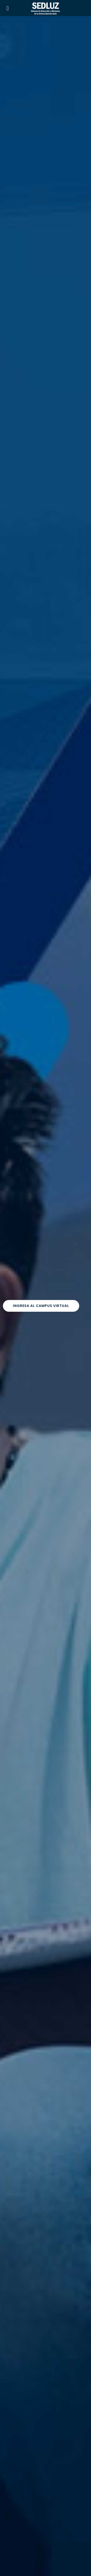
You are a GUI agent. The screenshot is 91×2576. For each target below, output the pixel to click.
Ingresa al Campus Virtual (41, 1305)
